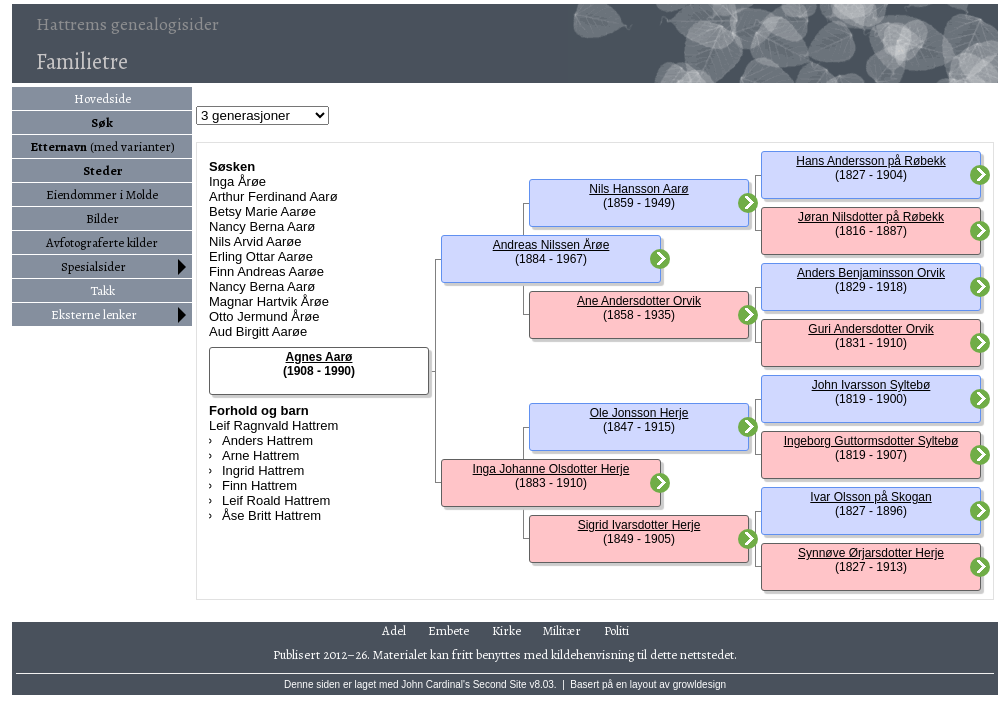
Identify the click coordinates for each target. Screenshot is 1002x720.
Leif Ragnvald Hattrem (273, 425)
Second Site (500, 684)
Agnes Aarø (319, 357)
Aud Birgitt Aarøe (258, 331)
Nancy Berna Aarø (262, 226)
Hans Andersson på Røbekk (870, 161)
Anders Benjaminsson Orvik (871, 273)
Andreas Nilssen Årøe (551, 245)
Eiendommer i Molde (102, 194)
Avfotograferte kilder (102, 242)
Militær (562, 630)
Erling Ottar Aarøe (261, 256)
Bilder (102, 218)
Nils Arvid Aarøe (255, 241)
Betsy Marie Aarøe (262, 211)
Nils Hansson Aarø (638, 189)
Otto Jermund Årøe (264, 316)
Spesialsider (93, 266)
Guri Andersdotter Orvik (870, 329)
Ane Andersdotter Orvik (639, 301)
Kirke (506, 630)
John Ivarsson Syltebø (871, 385)
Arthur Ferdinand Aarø (273, 196)
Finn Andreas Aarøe (266, 271)
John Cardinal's (435, 684)
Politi (616, 630)
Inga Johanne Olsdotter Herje (551, 469)
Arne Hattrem (260, 455)
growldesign (699, 684)
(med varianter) (102, 146)
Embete (448, 630)
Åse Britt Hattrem (271, 515)
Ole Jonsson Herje (639, 413)
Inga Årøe (237, 181)
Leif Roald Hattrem (276, 500)
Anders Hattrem (267, 440)
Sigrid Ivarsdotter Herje (639, 525)
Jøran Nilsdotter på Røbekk (871, 217)
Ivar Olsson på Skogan (870, 497)
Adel (394, 630)
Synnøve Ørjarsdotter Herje (871, 553)
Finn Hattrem (259, 485)
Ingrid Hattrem (263, 470)
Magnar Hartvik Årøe (269, 301)
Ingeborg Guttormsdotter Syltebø (871, 441)
